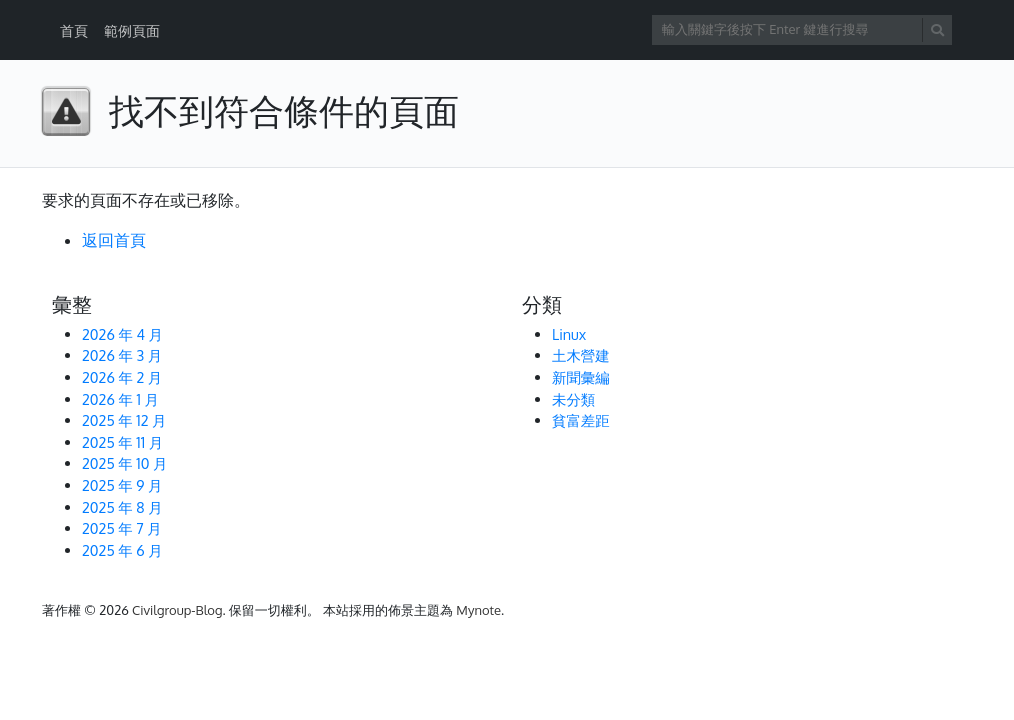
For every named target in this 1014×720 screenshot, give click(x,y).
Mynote (478, 610)
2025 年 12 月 (124, 420)
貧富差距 (581, 420)
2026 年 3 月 (122, 355)
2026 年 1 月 (120, 399)
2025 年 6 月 (122, 550)
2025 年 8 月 (122, 507)
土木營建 (581, 355)
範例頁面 (132, 30)
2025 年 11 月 (122, 442)
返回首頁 (114, 240)
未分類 (573, 399)
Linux (569, 334)
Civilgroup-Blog (177, 610)
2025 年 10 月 (124, 463)
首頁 (74, 30)
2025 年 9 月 (122, 485)
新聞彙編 (581, 377)
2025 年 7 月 (122, 528)
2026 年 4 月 (122, 334)
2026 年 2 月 (122, 377)
